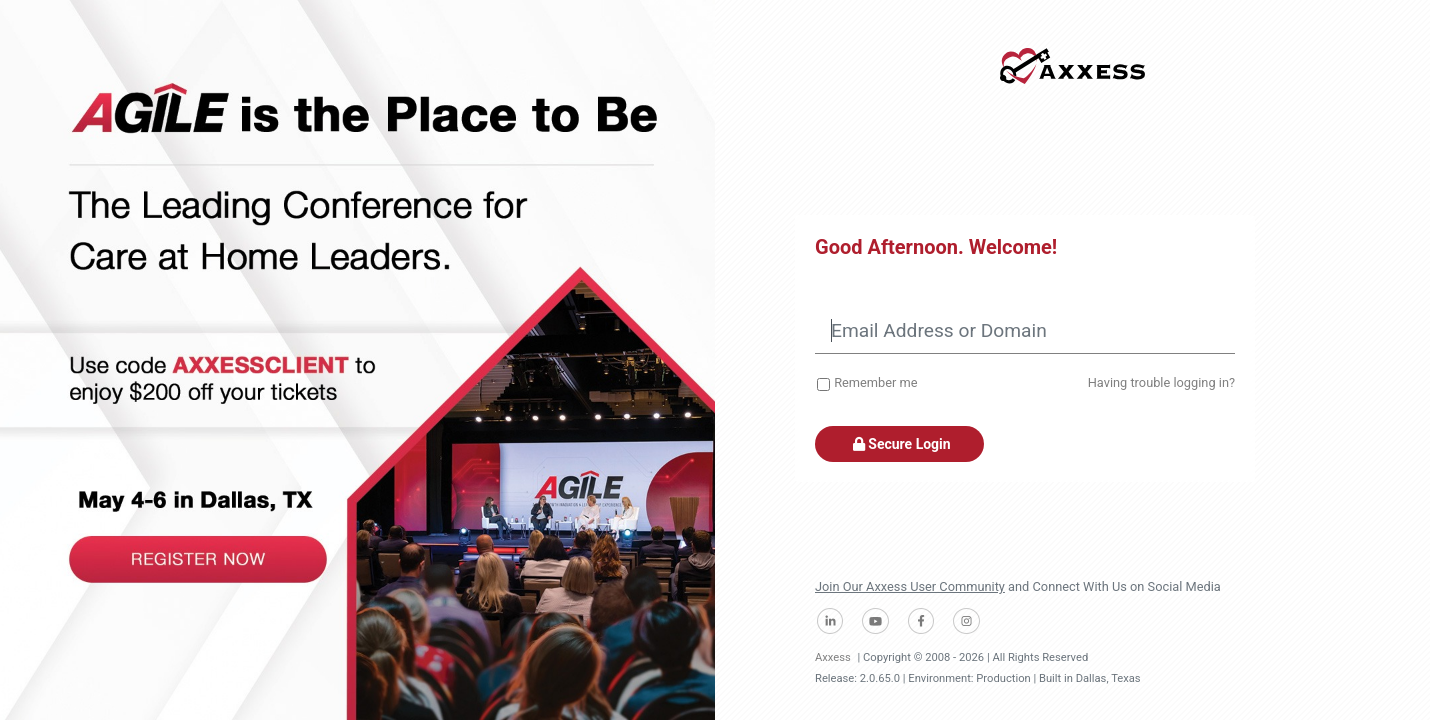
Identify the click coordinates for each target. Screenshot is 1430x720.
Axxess (833, 657)
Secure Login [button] (899, 444)
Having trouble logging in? (1161, 382)
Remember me (875, 382)
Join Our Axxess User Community (910, 586)
